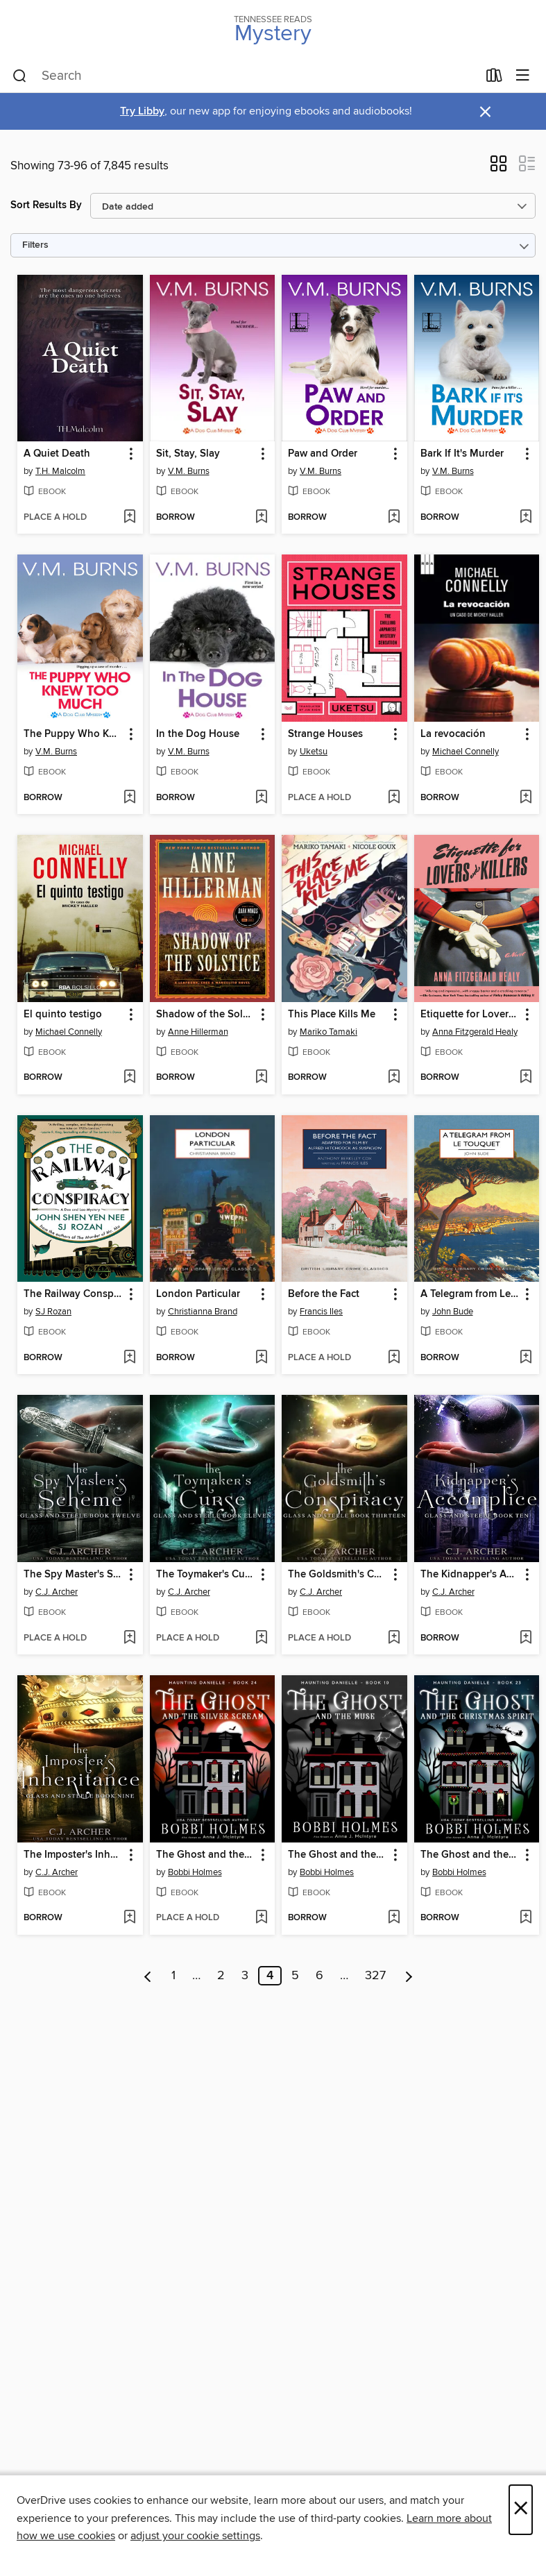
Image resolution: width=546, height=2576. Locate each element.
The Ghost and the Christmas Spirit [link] (470, 1855)
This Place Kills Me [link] (331, 1014)
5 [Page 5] (295, 1975)
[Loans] (494, 78)
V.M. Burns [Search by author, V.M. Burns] (189, 471)
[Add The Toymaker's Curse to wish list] (261, 1638)
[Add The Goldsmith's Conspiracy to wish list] (393, 1638)
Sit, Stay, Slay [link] (188, 454)
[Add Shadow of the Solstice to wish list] (261, 1078)
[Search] (19, 76)
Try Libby (142, 111)
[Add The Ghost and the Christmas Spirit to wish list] (525, 1918)
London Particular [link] (198, 1294)
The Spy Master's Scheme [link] (73, 1574)
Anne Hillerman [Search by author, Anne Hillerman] (198, 1031)
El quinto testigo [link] (63, 1014)
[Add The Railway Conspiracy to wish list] (129, 1358)
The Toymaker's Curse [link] (206, 1574)
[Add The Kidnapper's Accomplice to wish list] (525, 1638)
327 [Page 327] (375, 1975)
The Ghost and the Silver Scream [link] (206, 1855)
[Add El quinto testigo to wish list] (129, 1078)
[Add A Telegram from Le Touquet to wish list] (525, 1358)
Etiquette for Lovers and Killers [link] (470, 1014)
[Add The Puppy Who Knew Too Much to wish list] (129, 798)
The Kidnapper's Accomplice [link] (470, 1574)
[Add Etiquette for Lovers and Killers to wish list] (525, 1078)
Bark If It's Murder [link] (462, 454)
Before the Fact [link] (323, 1294)
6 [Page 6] (319, 1975)
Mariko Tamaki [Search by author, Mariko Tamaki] (328, 1031)
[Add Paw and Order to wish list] (393, 518)
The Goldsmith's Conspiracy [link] (338, 1574)
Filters (35, 245)
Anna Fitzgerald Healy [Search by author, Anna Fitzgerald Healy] (475, 1031)
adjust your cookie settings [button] (195, 2536)
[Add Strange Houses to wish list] (393, 798)
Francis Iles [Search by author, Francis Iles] (321, 1311)
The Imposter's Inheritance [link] (73, 1855)
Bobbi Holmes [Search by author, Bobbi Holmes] (195, 1872)
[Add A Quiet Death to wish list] (129, 518)
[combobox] (245, 76)
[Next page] (409, 1975)
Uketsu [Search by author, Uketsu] (313, 751)
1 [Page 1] (173, 1975)
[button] (498, 168)
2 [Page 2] (221, 1975)
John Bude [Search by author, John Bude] (452, 1311)
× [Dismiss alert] (485, 112)
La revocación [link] (453, 734)
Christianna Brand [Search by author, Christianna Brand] (202, 1311)
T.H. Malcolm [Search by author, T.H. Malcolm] (60, 471)
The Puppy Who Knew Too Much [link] (73, 734)
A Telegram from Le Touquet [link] (470, 1294)
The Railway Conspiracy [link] (73, 1294)
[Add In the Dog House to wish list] (261, 798)
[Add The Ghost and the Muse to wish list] (393, 1918)
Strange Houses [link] (325, 734)
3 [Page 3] (244, 1975)
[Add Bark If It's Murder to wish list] (525, 518)
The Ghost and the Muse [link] (338, 1855)
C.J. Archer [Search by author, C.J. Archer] (56, 1592)
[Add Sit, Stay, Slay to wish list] (261, 518)
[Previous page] (148, 1975)
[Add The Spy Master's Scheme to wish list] (129, 1638)
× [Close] (520, 2509)
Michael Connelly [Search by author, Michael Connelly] (465, 751)
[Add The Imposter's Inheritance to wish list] (129, 1918)
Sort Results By (46, 205)
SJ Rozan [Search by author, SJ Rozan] (53, 1311)
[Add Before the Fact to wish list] (393, 1358)
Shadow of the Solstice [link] (206, 1014)
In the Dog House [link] (197, 734)
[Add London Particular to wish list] (261, 1358)
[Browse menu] (523, 76)
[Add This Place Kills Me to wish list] (393, 1078)
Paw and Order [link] (322, 454)
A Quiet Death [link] (57, 454)
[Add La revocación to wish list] (525, 798)
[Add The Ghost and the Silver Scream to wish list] (261, 1918)
